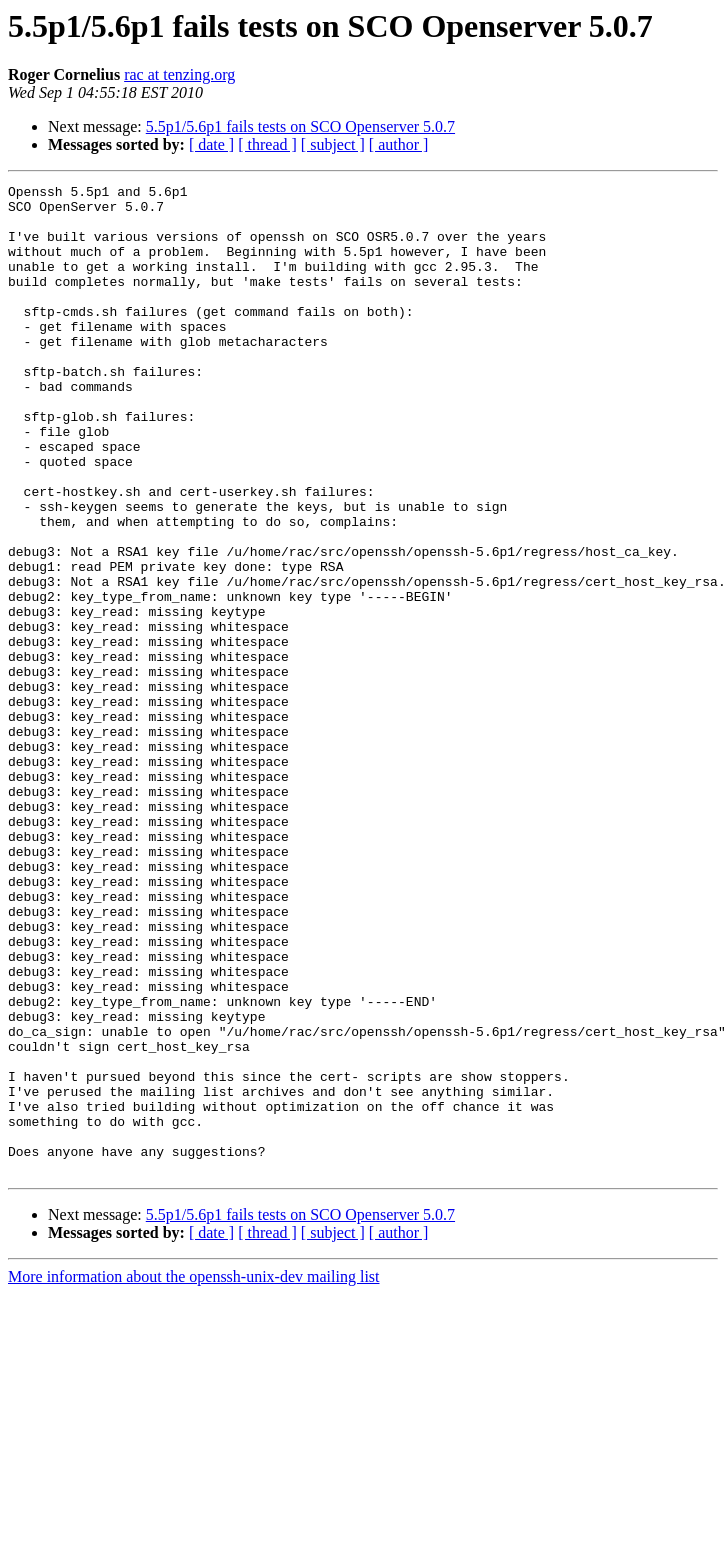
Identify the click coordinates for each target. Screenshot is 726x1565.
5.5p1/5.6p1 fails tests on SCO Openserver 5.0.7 (300, 126)
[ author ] (399, 144)
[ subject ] (333, 144)
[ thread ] (267, 144)
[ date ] (211, 144)
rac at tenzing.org (179, 74)
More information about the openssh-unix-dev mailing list (194, 1474)
